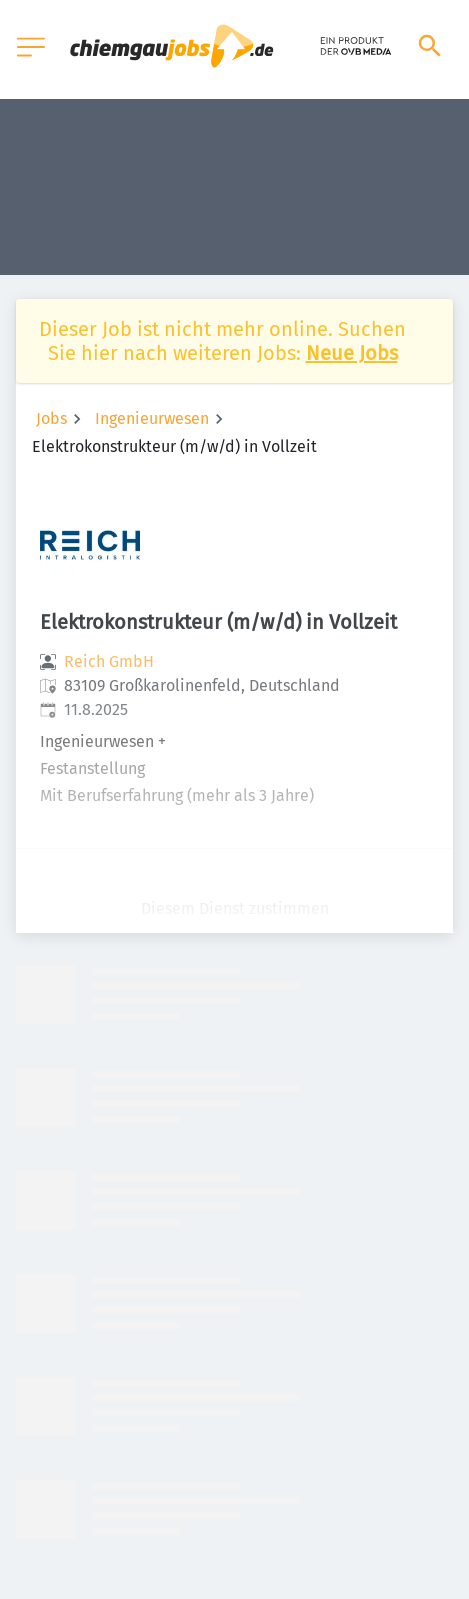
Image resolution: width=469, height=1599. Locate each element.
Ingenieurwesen (152, 418)
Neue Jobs (352, 353)
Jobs (51, 418)
